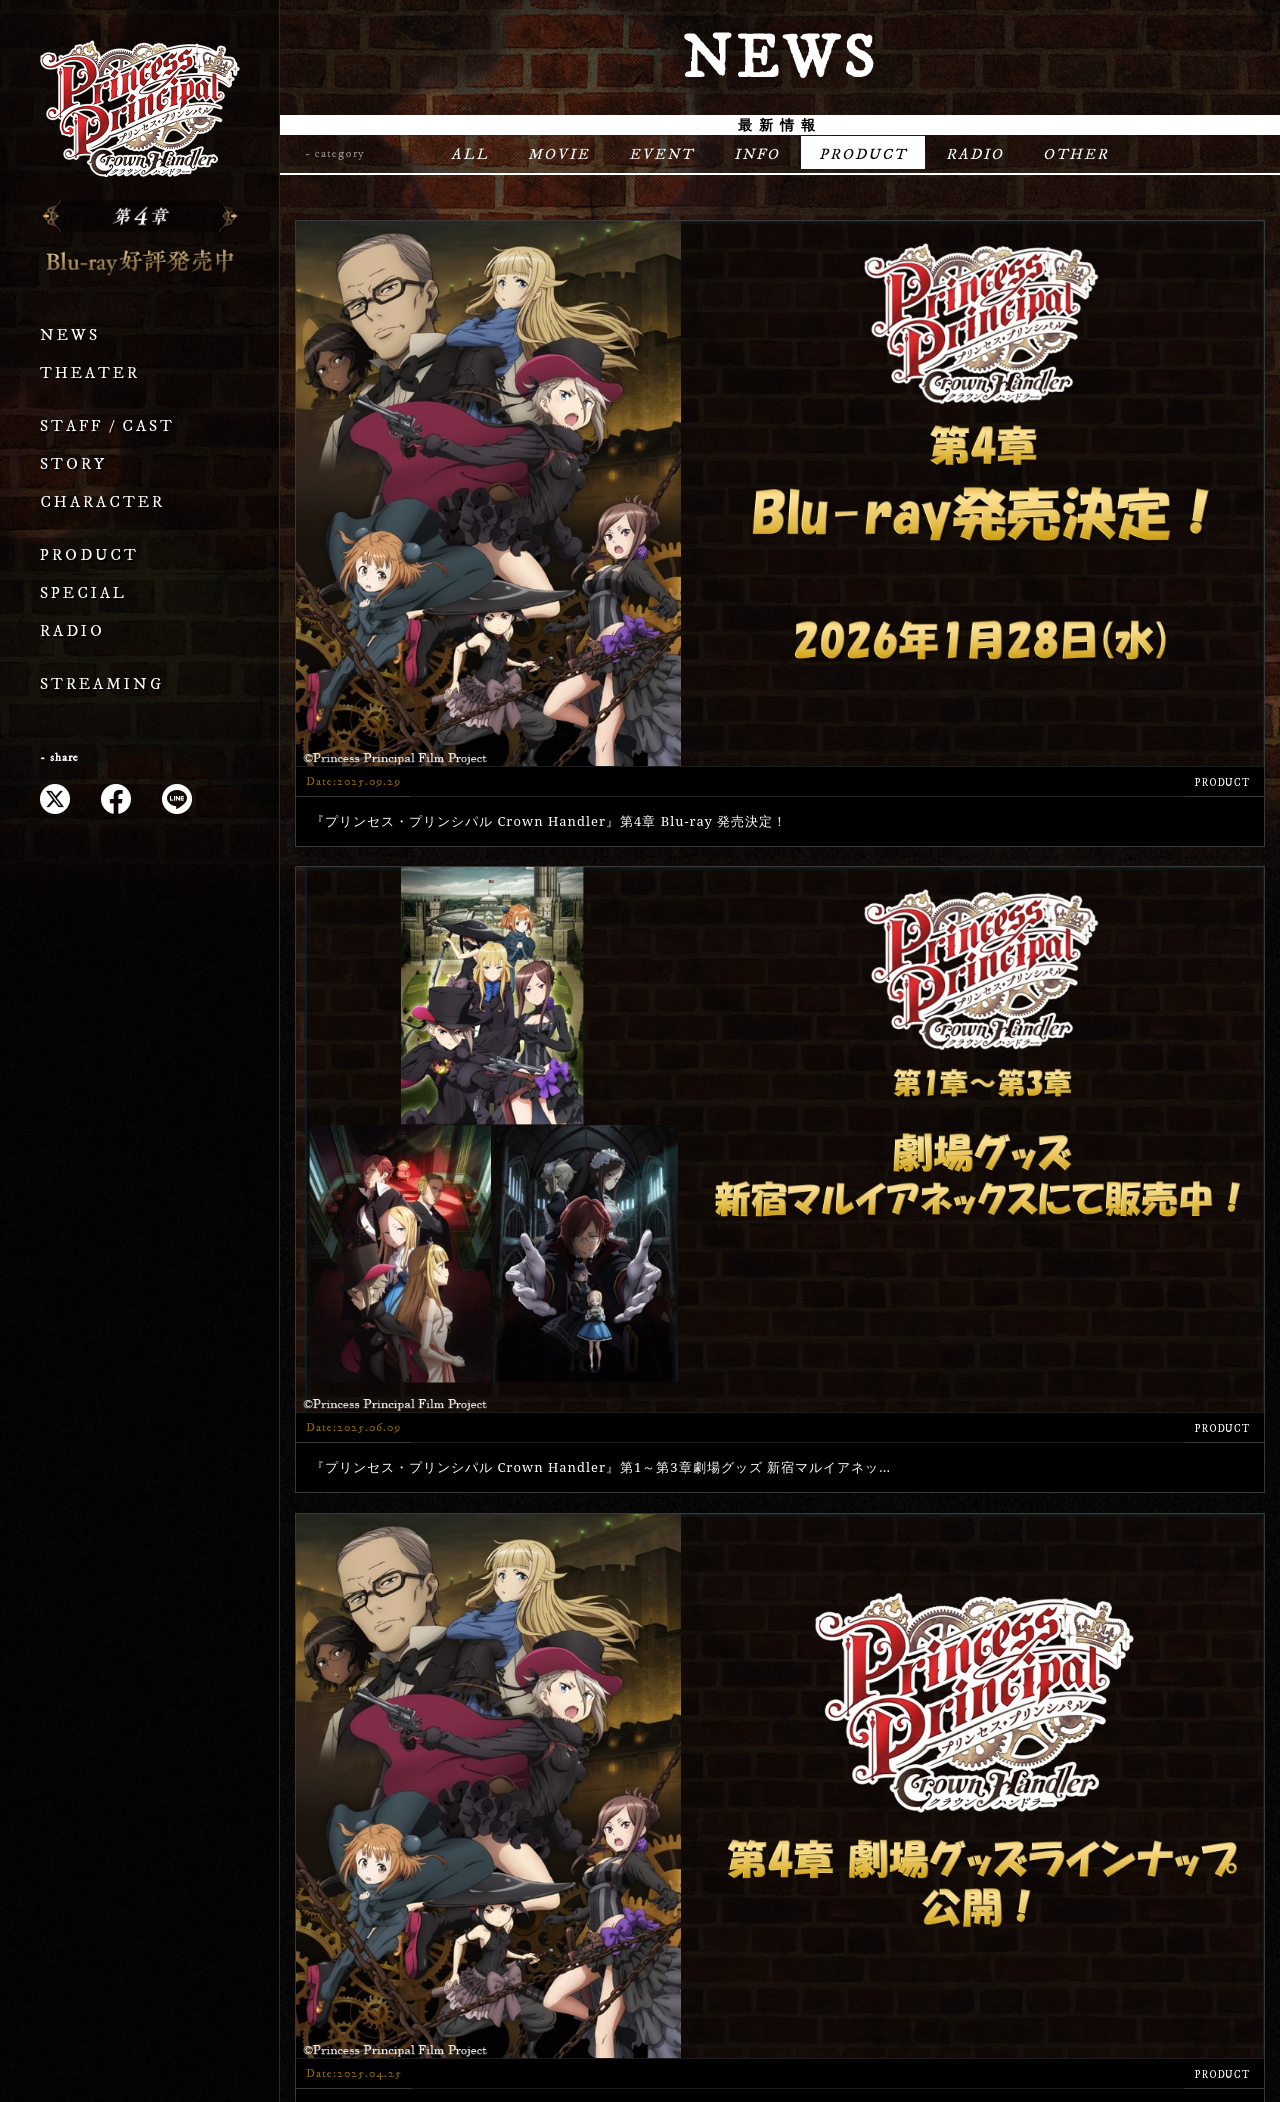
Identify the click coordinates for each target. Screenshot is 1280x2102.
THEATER (90, 373)
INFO (755, 156)
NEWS (70, 335)
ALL (454, 156)
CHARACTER (102, 502)
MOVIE (548, 156)
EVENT (655, 156)
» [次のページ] (880, 1518)
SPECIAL (83, 593)
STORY (73, 464)
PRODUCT (89, 555)
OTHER (1093, 156)
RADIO (72, 631)
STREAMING (102, 684)
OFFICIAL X (1181, 1838)
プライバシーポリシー (640, 2022)
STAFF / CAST (107, 426)
